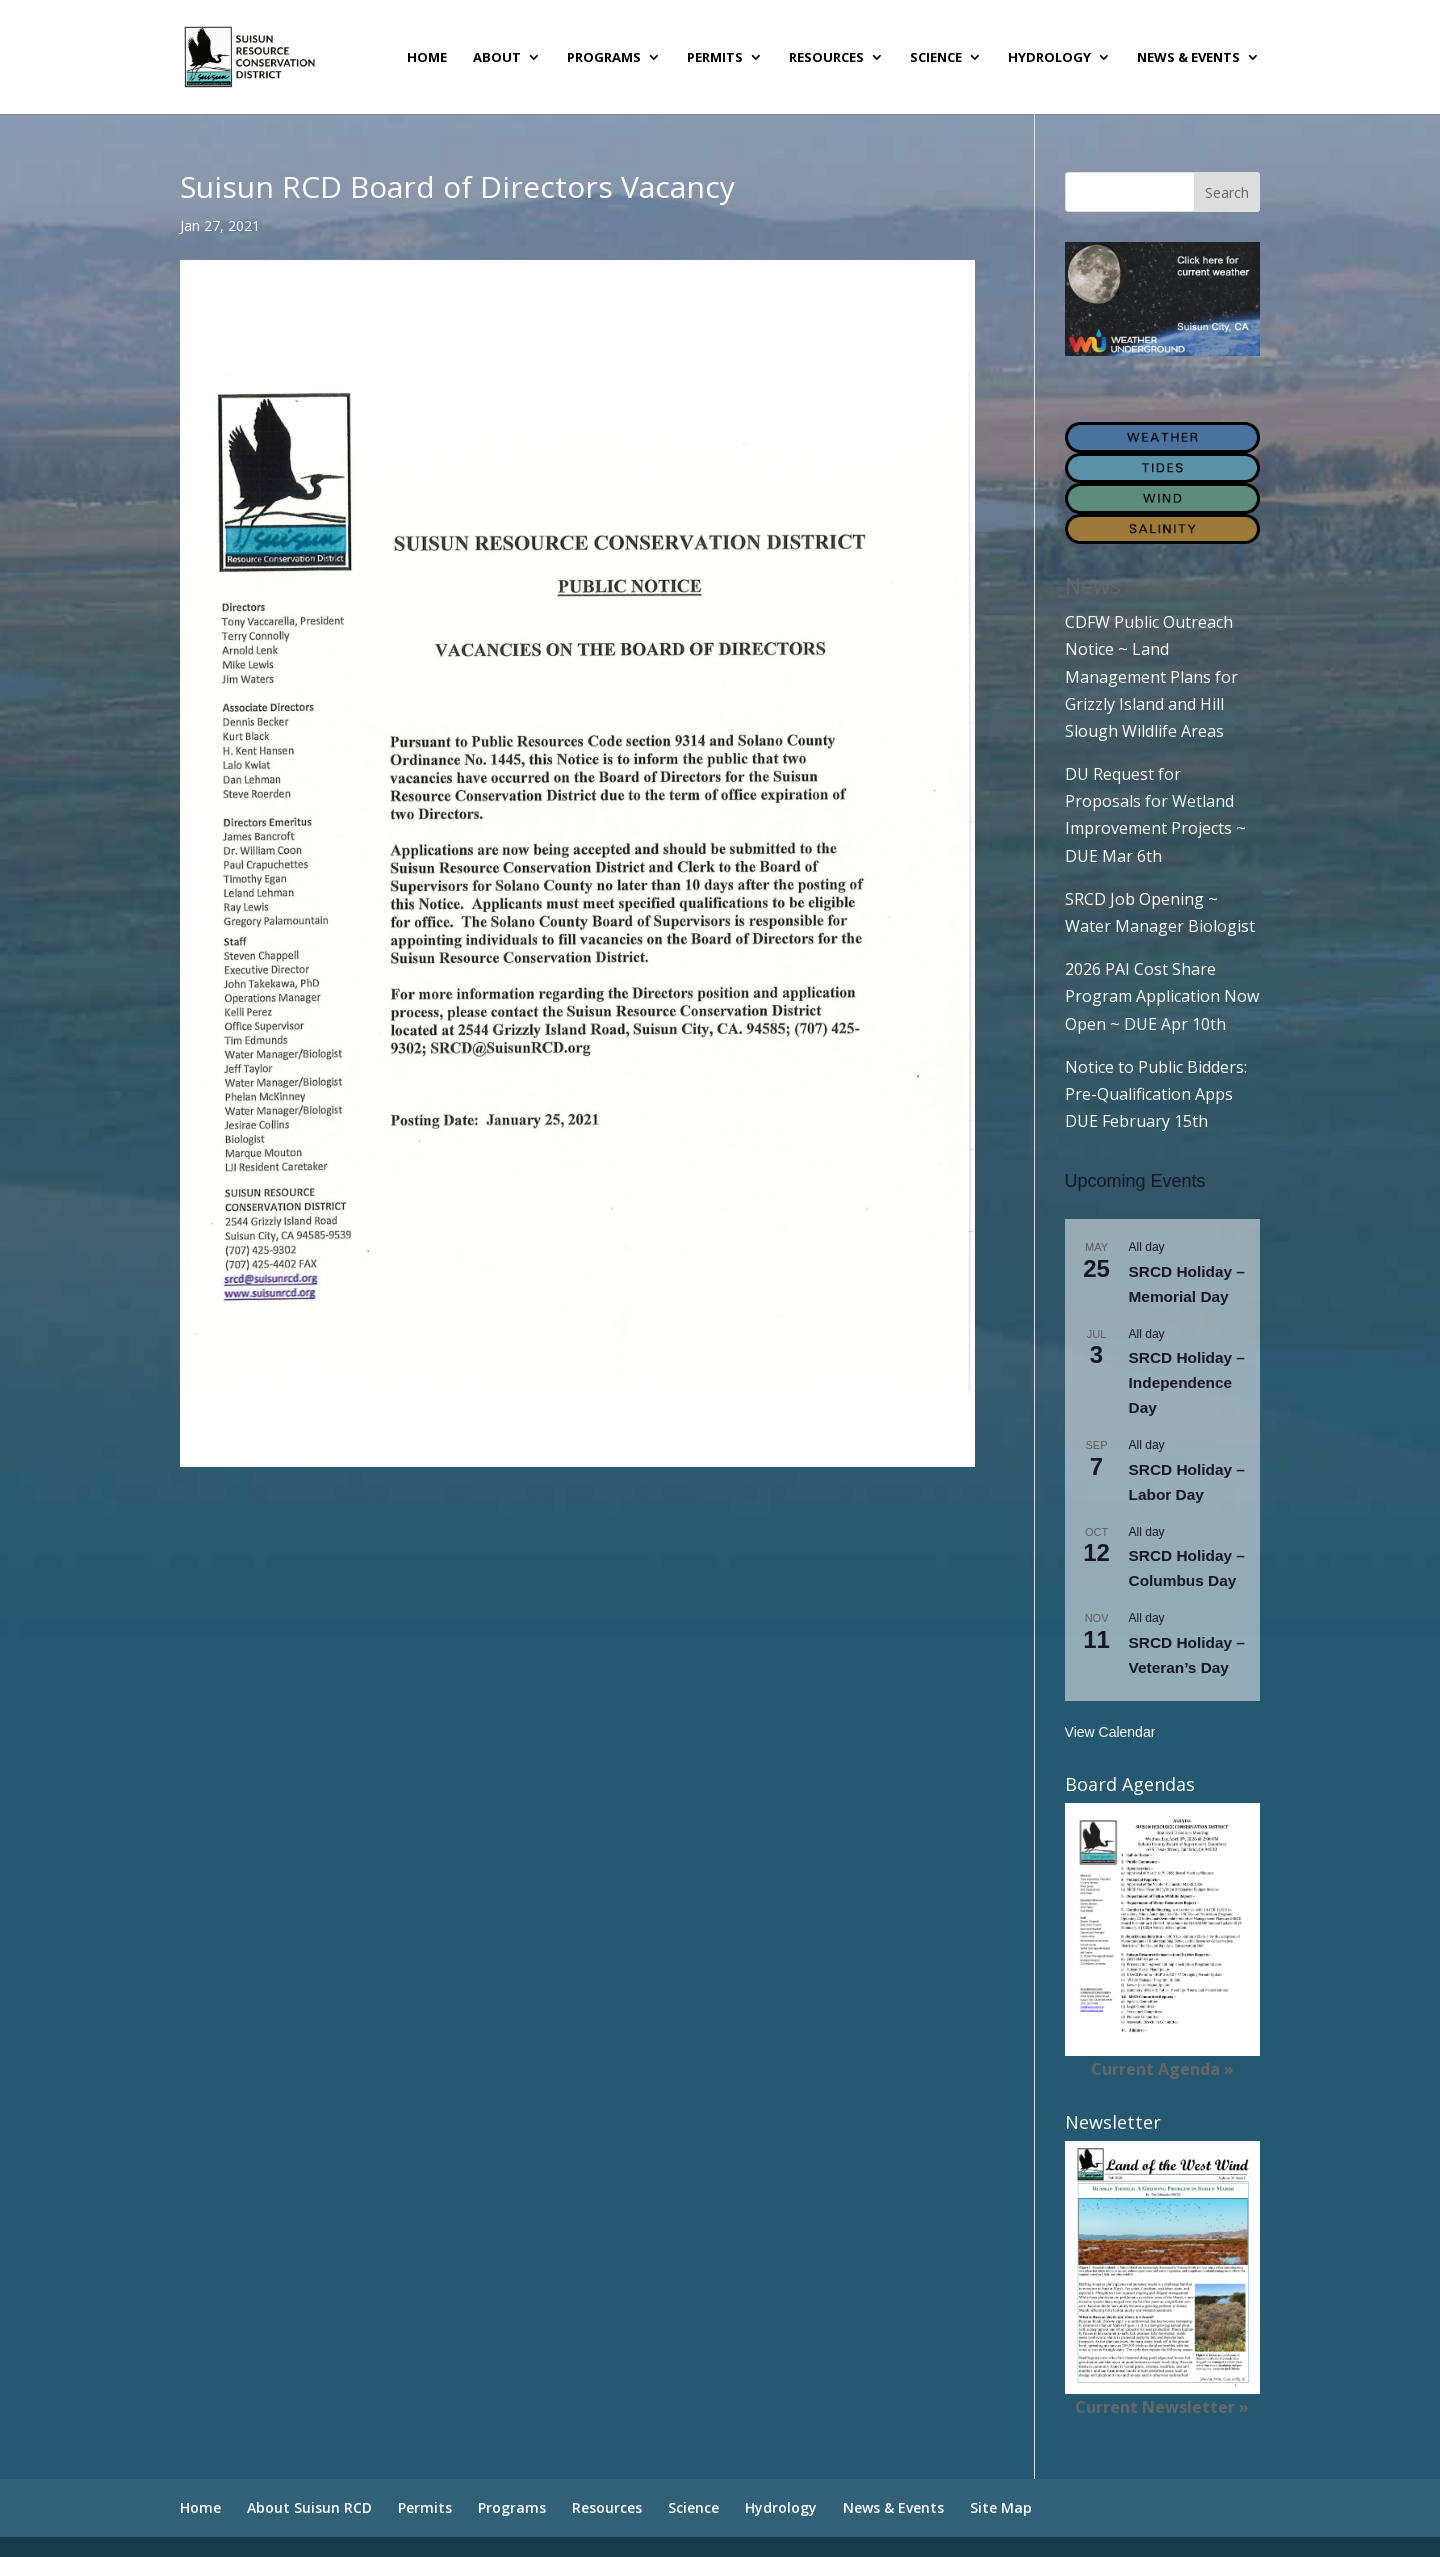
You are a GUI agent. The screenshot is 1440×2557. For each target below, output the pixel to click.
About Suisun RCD (309, 2507)
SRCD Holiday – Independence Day (1187, 1382)
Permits (715, 58)
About (497, 58)
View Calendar (1110, 1732)
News (1093, 585)
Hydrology (1049, 58)
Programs (604, 58)
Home (427, 58)
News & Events (1188, 58)
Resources (826, 58)
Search (1227, 192)
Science (936, 58)
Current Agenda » (1162, 2069)
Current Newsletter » (1162, 2407)
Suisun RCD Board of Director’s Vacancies (335, 340)
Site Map (1001, 2507)
